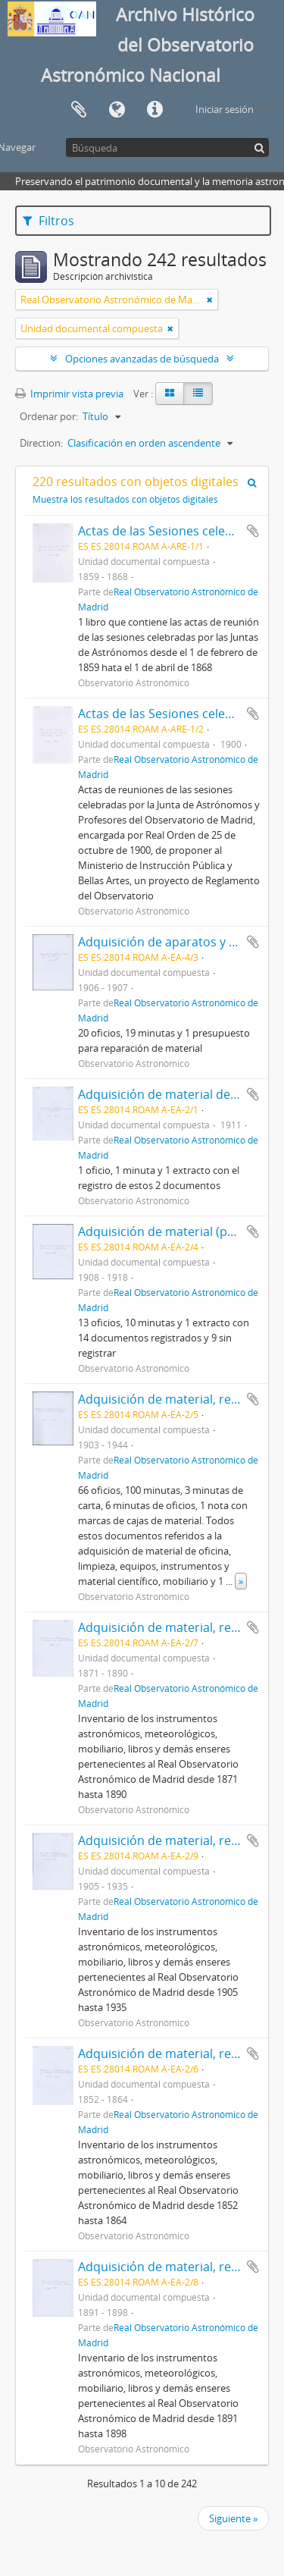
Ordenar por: (49, 416)
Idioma (117, 110)
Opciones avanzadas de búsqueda (142, 359)
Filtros (48, 220)
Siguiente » (233, 2518)
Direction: (41, 443)
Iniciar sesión (224, 109)
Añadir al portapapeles (253, 530)
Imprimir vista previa (69, 393)
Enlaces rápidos (154, 110)
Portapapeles (79, 110)
